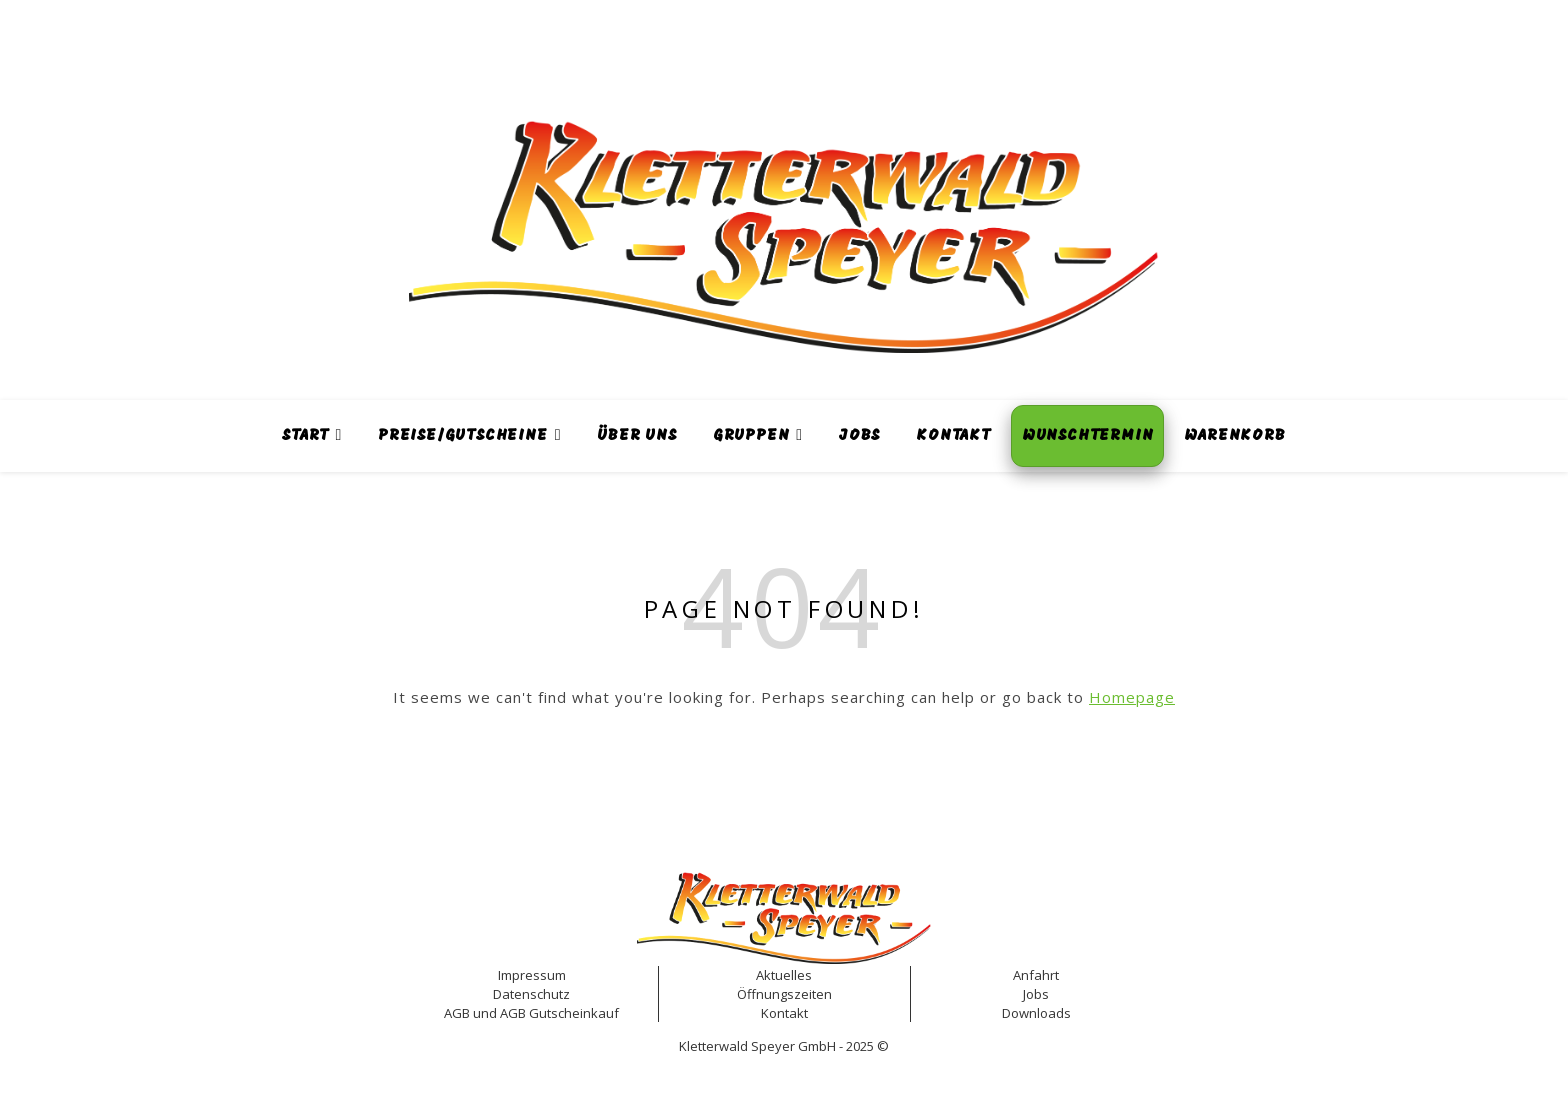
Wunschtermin (1088, 436)
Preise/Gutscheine (463, 436)
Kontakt (953, 436)
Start (305, 436)
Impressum (532, 975)
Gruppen (751, 436)
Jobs (859, 436)
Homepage (1132, 697)
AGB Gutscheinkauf (559, 1013)
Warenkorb (1234, 436)
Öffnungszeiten (784, 994)
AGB (457, 1013)
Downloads (1036, 1013)
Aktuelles (784, 975)
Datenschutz (531, 994)
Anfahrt (1036, 975)
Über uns (636, 436)
